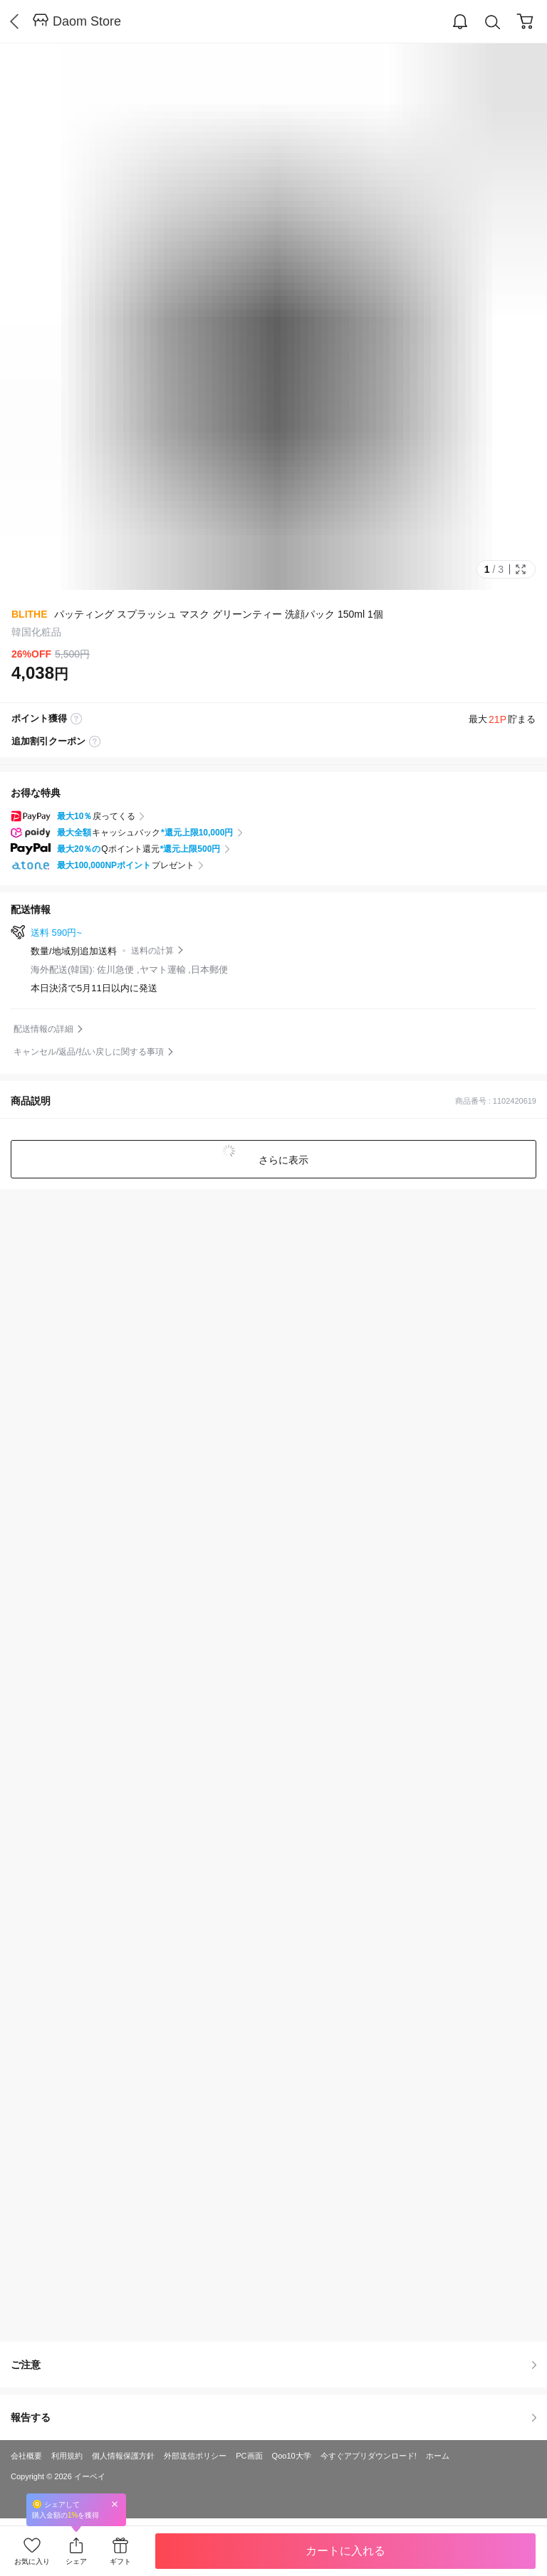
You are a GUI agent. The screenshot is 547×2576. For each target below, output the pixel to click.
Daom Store (87, 21)
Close (114, 2503)
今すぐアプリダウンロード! (369, 2455)
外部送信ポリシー (195, 2455)
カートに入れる (345, 2551)
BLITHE (29, 614)
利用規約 (67, 2455)
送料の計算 (152, 951)
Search (493, 22)
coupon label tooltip (94, 741)
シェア (76, 2561)
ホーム (437, 2455)
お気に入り (32, 2561)
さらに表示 (282, 1160)
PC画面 (249, 2455)
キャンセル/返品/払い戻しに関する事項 (89, 1052)
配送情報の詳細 (43, 1029)
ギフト (120, 2561)
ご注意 (273, 2364)
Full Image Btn (521, 569)
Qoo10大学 (291, 2455)
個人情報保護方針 (123, 2455)
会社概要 (26, 2455)
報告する (273, 2417)
